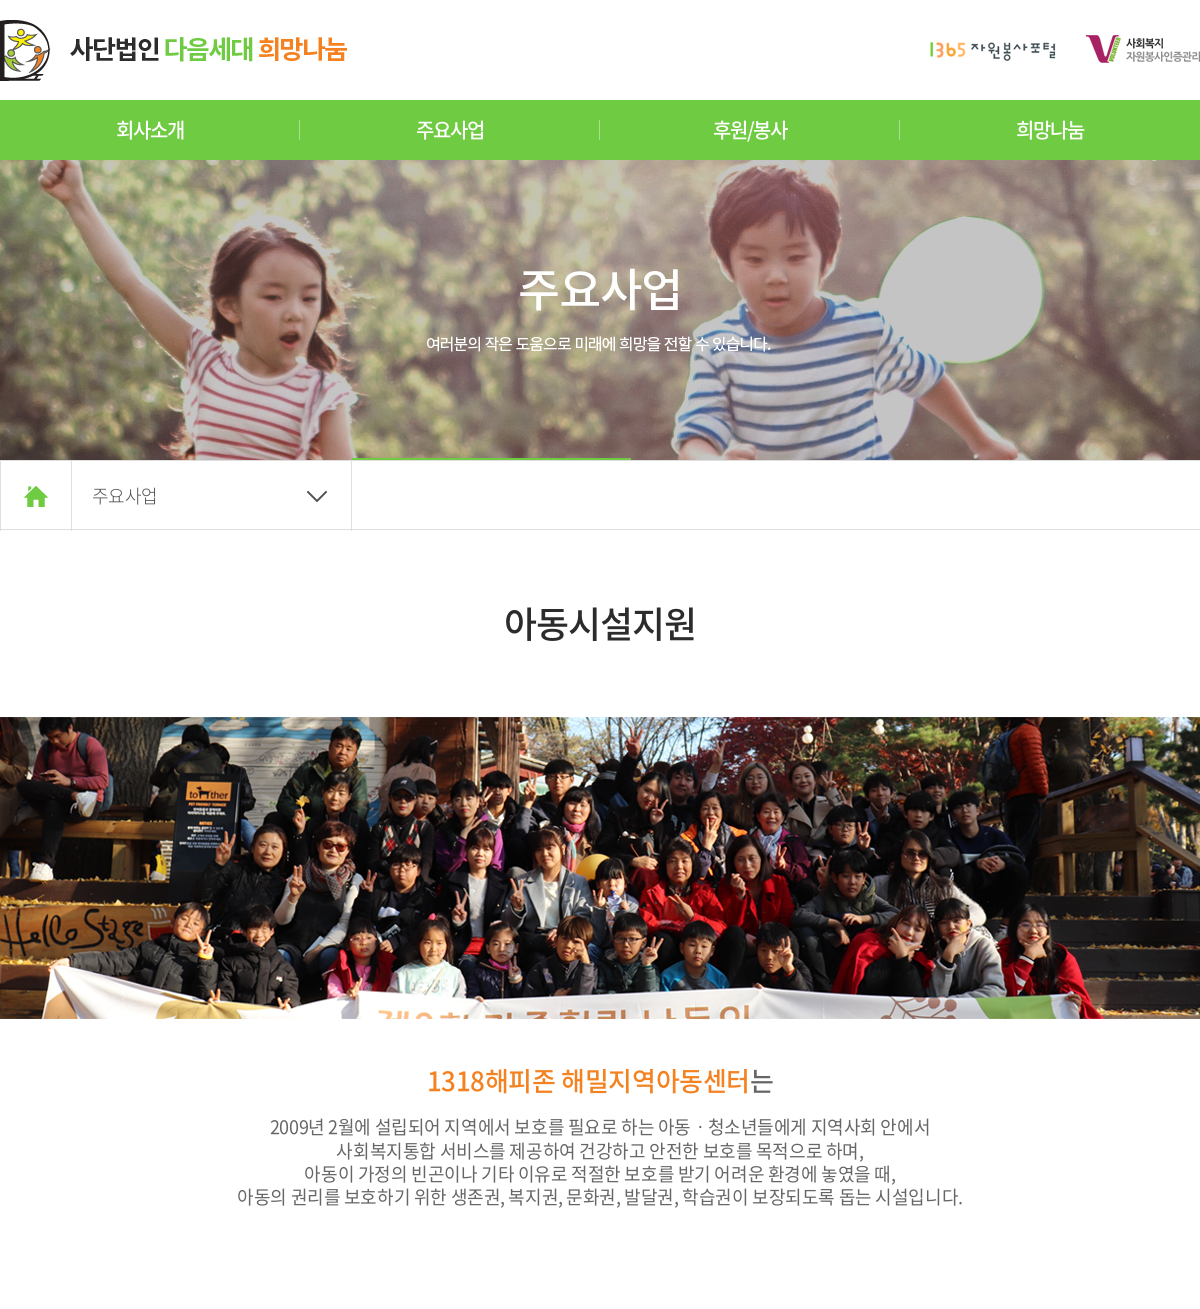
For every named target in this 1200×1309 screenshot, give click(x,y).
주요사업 (449, 129)
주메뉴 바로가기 (0, 0)
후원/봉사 (750, 129)
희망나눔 (1049, 129)
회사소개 (149, 129)
